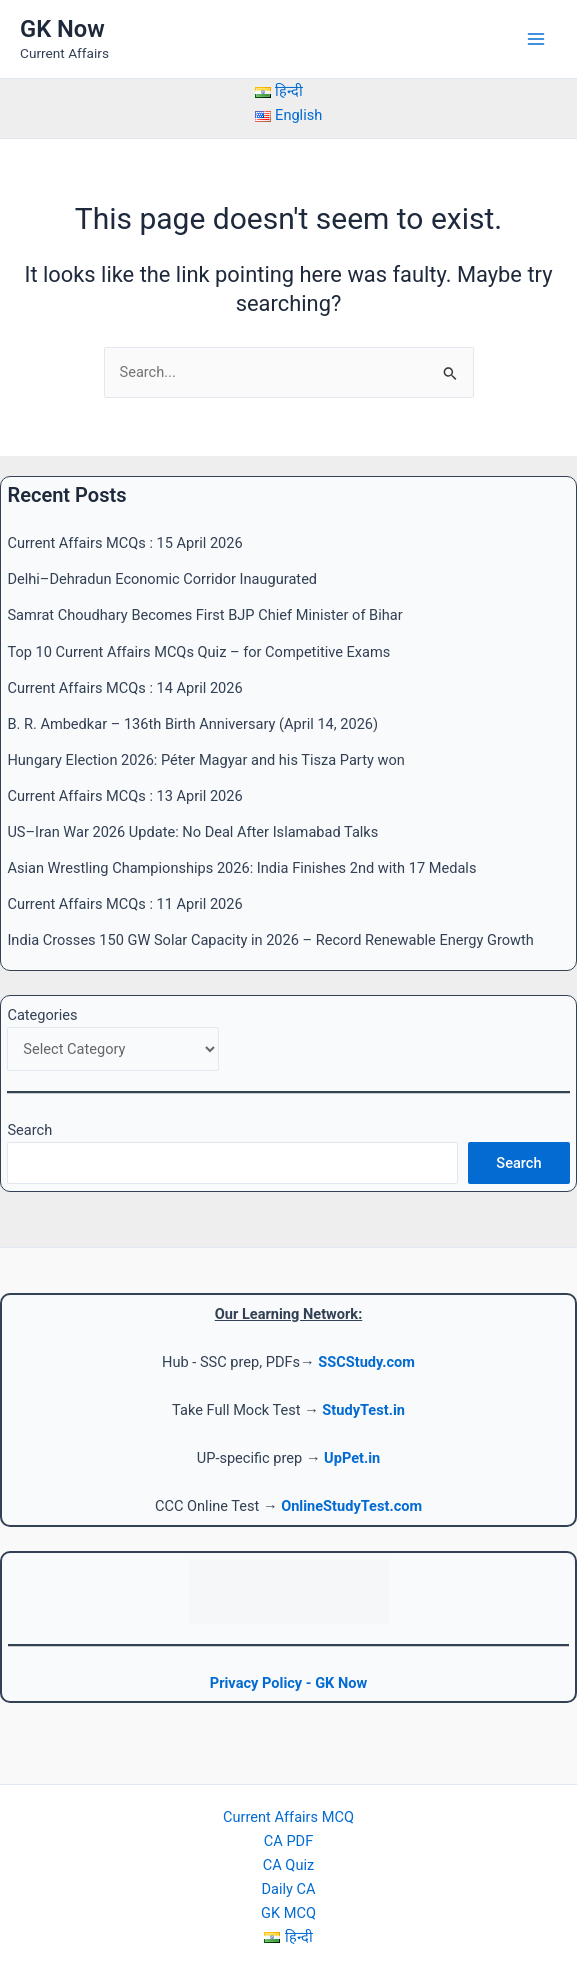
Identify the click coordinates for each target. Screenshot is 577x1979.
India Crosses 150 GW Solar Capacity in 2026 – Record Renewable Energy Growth (270, 940)
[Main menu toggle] (536, 39)
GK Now (62, 29)
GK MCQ (288, 1913)
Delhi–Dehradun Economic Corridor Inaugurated (162, 579)
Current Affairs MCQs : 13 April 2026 (124, 796)
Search (29, 1130)
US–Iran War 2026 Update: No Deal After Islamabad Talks (192, 832)
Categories (42, 1015)
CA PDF (288, 1841)
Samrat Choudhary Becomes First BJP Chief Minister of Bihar (204, 615)
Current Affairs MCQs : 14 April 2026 (124, 688)
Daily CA (288, 1889)
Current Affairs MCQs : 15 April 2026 (124, 543)
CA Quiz (288, 1865)
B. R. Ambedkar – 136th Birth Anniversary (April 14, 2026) (192, 724)
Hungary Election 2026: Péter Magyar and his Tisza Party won (205, 760)
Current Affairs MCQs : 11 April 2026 (124, 904)
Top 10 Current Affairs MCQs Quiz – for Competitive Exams (198, 652)
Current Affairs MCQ (288, 1817)
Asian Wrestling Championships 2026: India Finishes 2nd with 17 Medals (241, 868)
